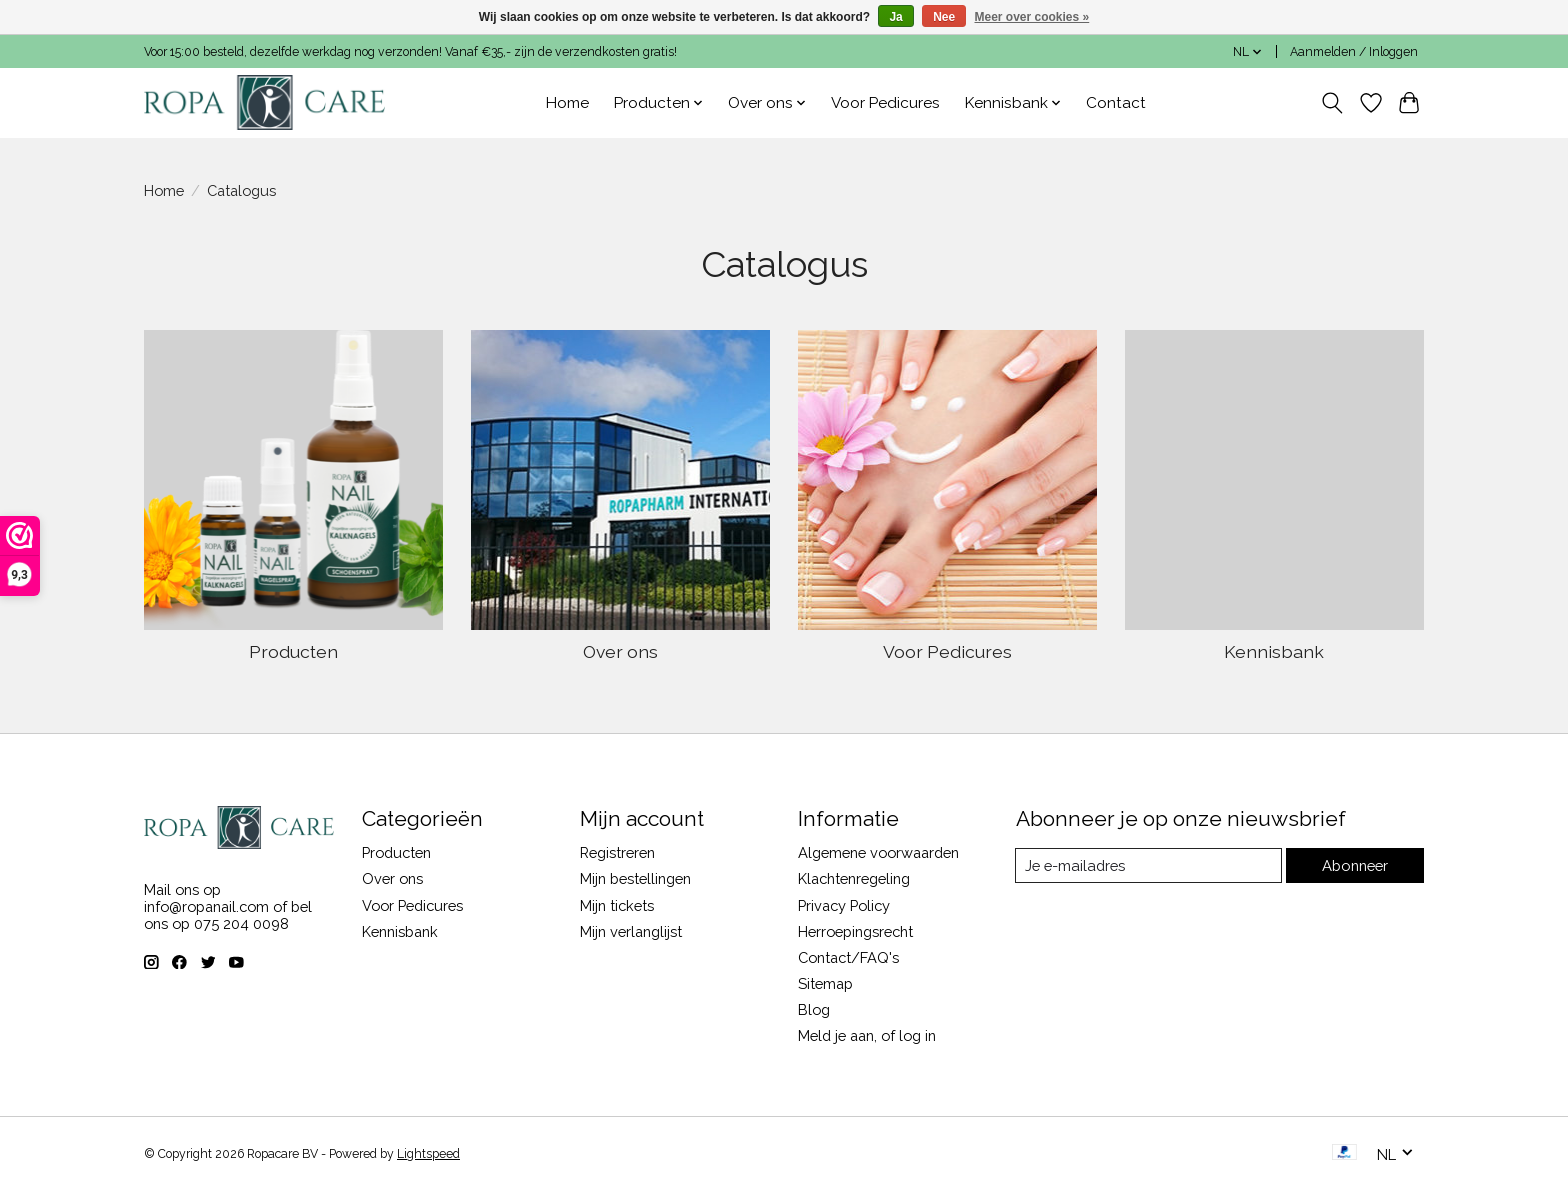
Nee (944, 17)
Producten (293, 651)
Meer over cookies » (1032, 17)
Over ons (620, 651)
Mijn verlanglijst (631, 931)
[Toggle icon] (1332, 103)
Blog (814, 1009)
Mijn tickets (617, 905)
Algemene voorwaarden (878, 852)
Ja (895, 17)
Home (567, 103)
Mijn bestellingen (635, 878)
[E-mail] (1148, 866)
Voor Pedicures (885, 103)
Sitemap (825, 983)
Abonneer (1354, 865)
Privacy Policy (844, 905)
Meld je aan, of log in (867, 1035)
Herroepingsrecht (855, 931)
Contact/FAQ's (848, 957)
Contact (1116, 103)
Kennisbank (1274, 651)
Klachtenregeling (854, 878)
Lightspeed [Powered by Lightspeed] (428, 1154)
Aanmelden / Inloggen (1354, 52)
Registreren (617, 852)
